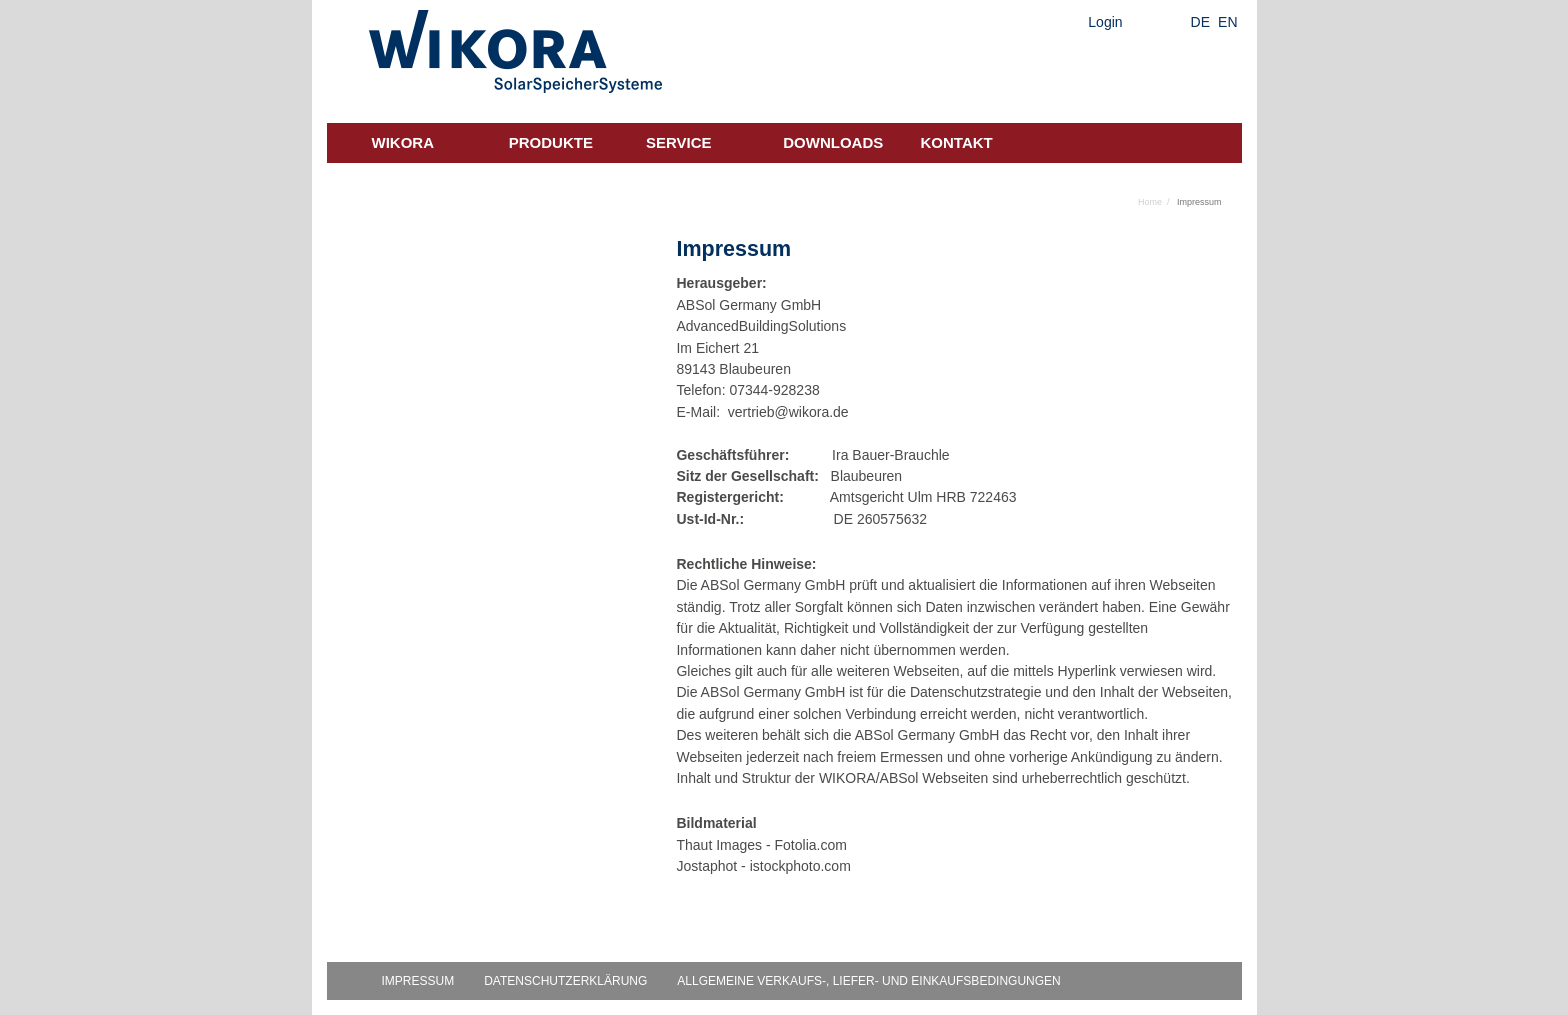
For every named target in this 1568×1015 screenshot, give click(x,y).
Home (1150, 202)
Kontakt (957, 142)
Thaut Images (719, 845)
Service (679, 142)
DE (1200, 22)
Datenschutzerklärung (565, 981)
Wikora (403, 142)
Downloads (833, 142)
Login (1105, 22)
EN (1227, 22)
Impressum (418, 981)
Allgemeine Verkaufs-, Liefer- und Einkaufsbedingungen (868, 981)
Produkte (551, 142)
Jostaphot (706, 866)
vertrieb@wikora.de (788, 412)
